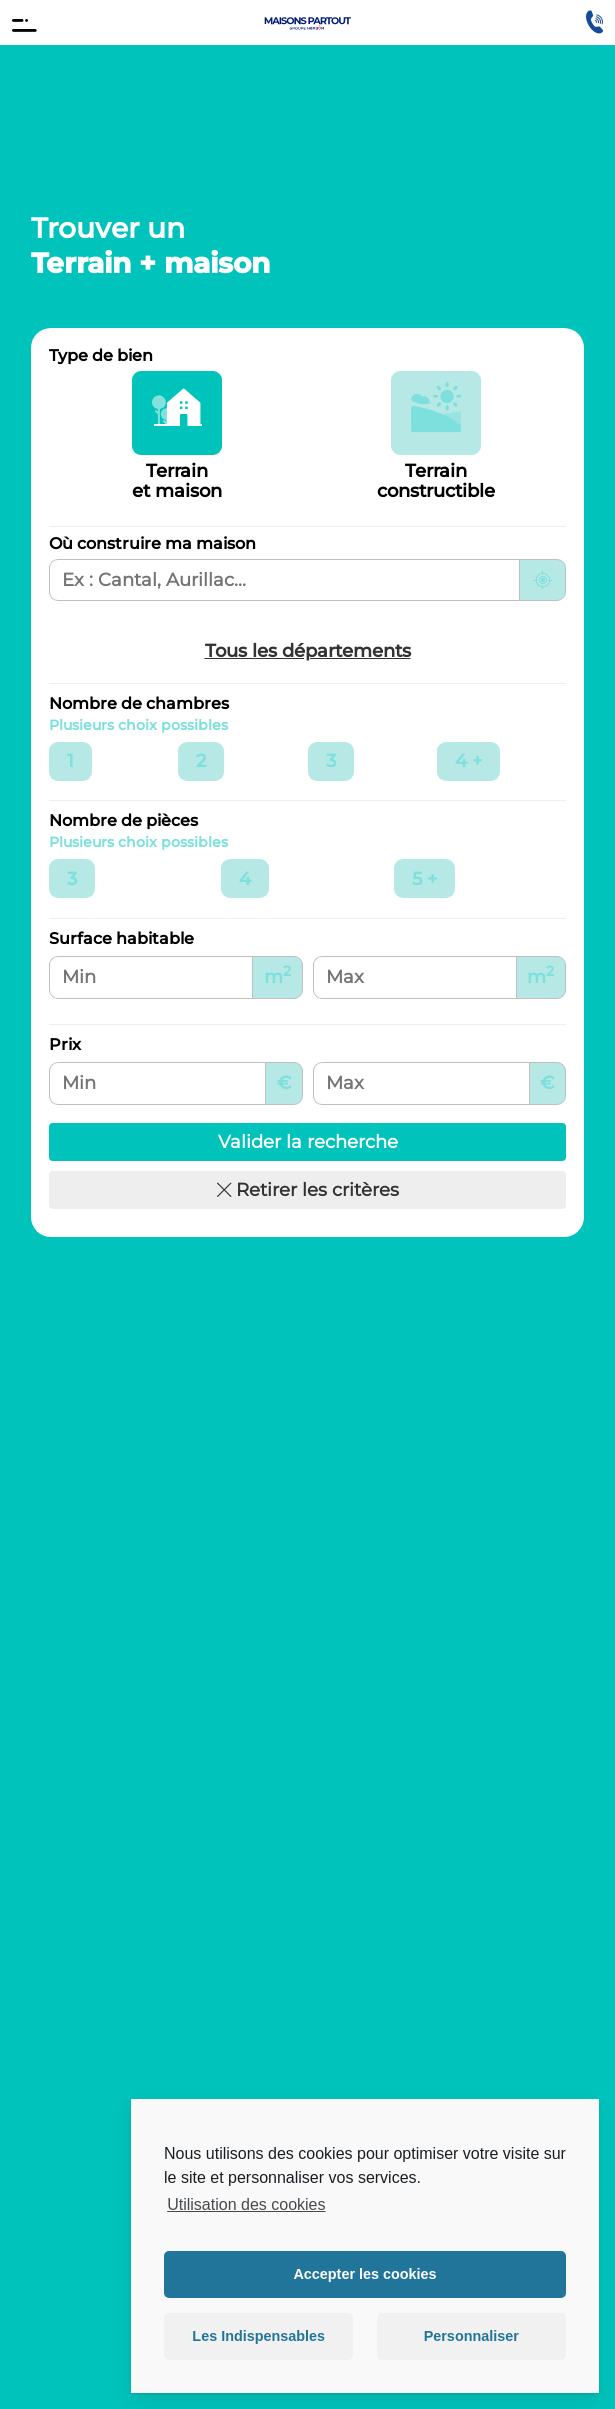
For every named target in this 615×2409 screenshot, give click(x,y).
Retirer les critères (308, 1190)
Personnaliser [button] (471, 2336)
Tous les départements (308, 651)
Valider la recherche (308, 1142)
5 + (433, 877)
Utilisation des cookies (246, 2204)
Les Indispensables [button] (258, 2336)
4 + (477, 759)
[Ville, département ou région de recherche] (285, 580)
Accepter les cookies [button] (364, 2274)
